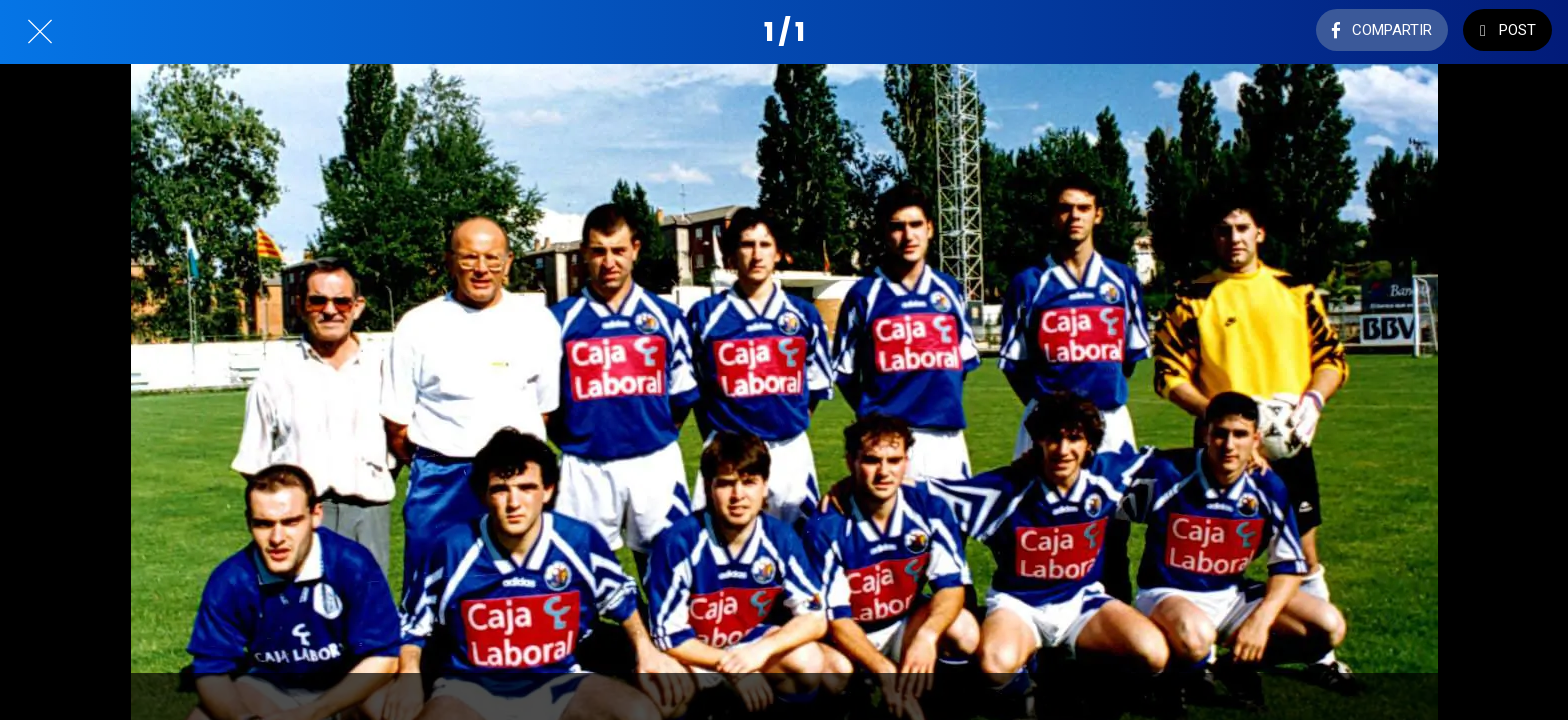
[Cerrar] (40, 32)
